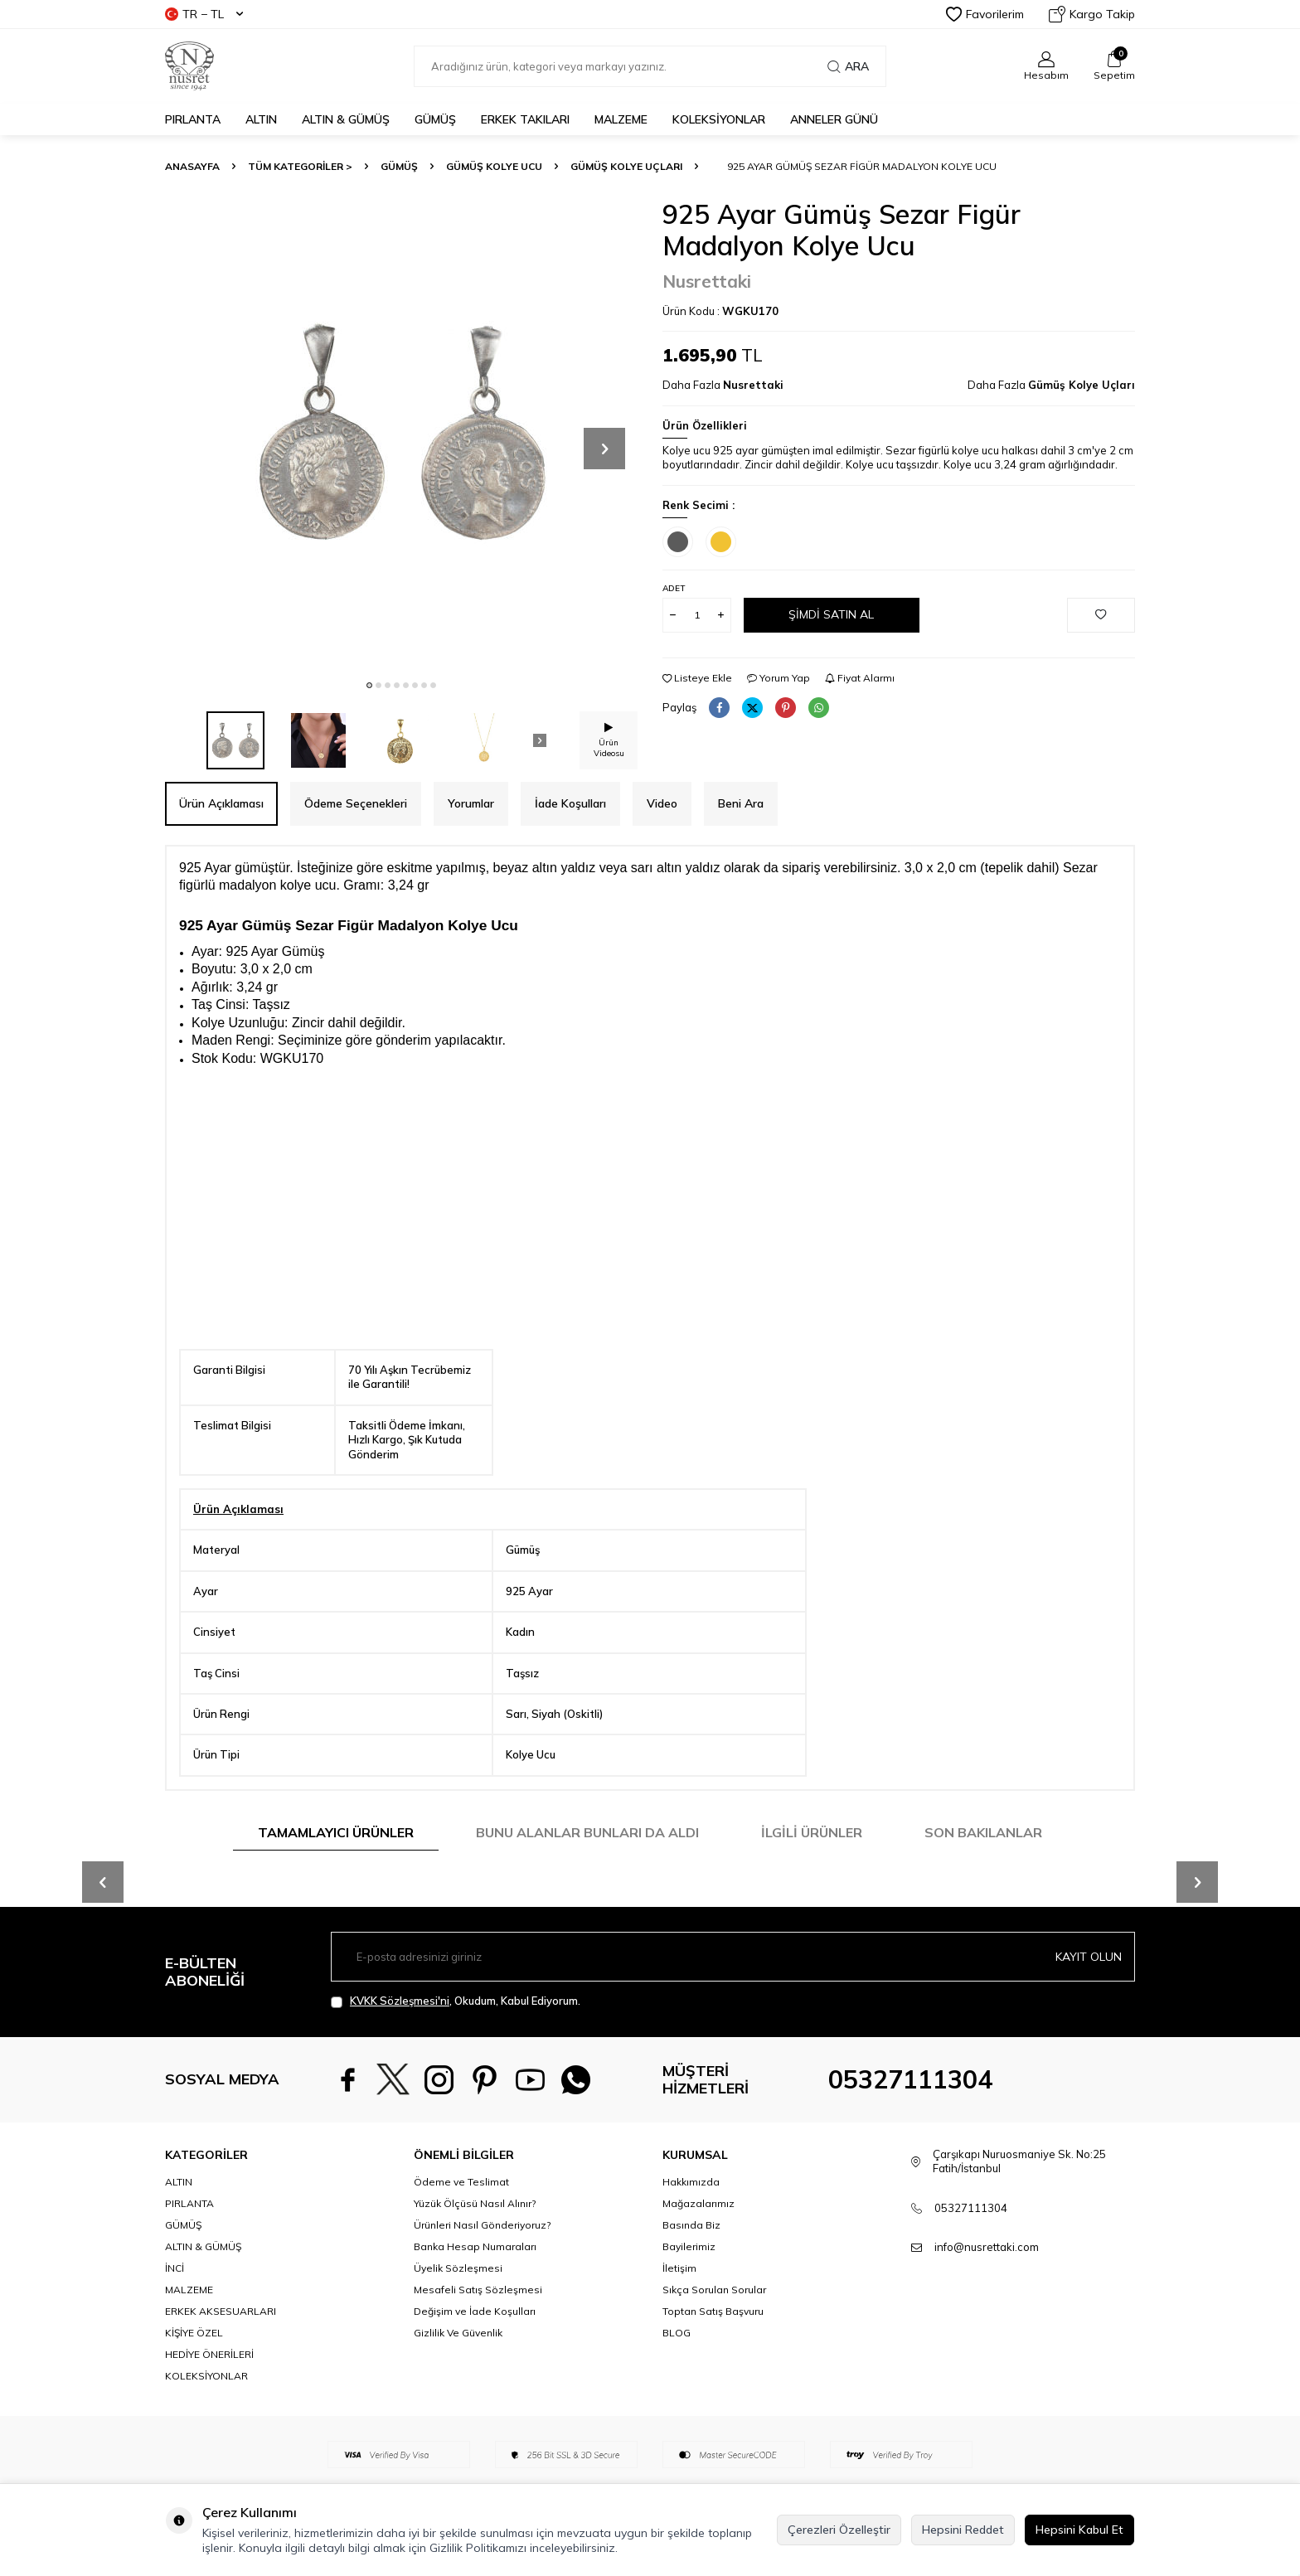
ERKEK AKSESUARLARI (220, 2311)
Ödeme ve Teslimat (461, 2182)
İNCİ (174, 2268)
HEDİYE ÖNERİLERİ (209, 2354)
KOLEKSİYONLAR (718, 119)
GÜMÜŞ (435, 119)
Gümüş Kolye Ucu (494, 166)
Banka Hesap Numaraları (475, 2246)
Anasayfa (192, 166)
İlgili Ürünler (811, 1832)
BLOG (676, 2332)
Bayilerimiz (688, 2246)
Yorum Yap (778, 678)
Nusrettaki (706, 281)
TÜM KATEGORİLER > (300, 166)
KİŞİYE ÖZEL (194, 2332)
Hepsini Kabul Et (1079, 2529)
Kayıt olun (1088, 1956)
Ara (848, 66)
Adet (673, 588)
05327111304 (910, 2079)
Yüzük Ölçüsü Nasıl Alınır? (475, 2203)
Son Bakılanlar (983, 1832)
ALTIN (261, 119)
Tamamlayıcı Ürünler (336, 1832)
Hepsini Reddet (963, 2529)
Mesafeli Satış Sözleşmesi (478, 2289)
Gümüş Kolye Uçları (626, 166)
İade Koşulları (570, 803)
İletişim (679, 2268)
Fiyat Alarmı (860, 678)
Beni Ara (741, 803)
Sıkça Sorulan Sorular (714, 2289)
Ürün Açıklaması (221, 803)
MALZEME (621, 119)
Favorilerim (985, 14)
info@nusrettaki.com (986, 2246)
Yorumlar (471, 803)
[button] (369, 685)
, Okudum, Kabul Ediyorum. (455, 2001)
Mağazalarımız (698, 2203)
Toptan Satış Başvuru (713, 2311)
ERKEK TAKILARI (525, 119)
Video (662, 803)
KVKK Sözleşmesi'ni (399, 2000)
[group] (401, 434)
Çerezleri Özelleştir (839, 2529)
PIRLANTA (193, 119)
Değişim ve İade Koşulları (475, 2311)
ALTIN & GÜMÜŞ (346, 119)
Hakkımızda (691, 2182)
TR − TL (204, 14)
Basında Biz (691, 2225)
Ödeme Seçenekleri (355, 803)
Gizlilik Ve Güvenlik (458, 2332)
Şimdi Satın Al (831, 614)
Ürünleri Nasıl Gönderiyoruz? (482, 2225)
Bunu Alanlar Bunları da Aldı (587, 1832)
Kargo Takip (1092, 14)
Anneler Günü (834, 119)
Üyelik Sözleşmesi (458, 2268)
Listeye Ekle (697, 678)
